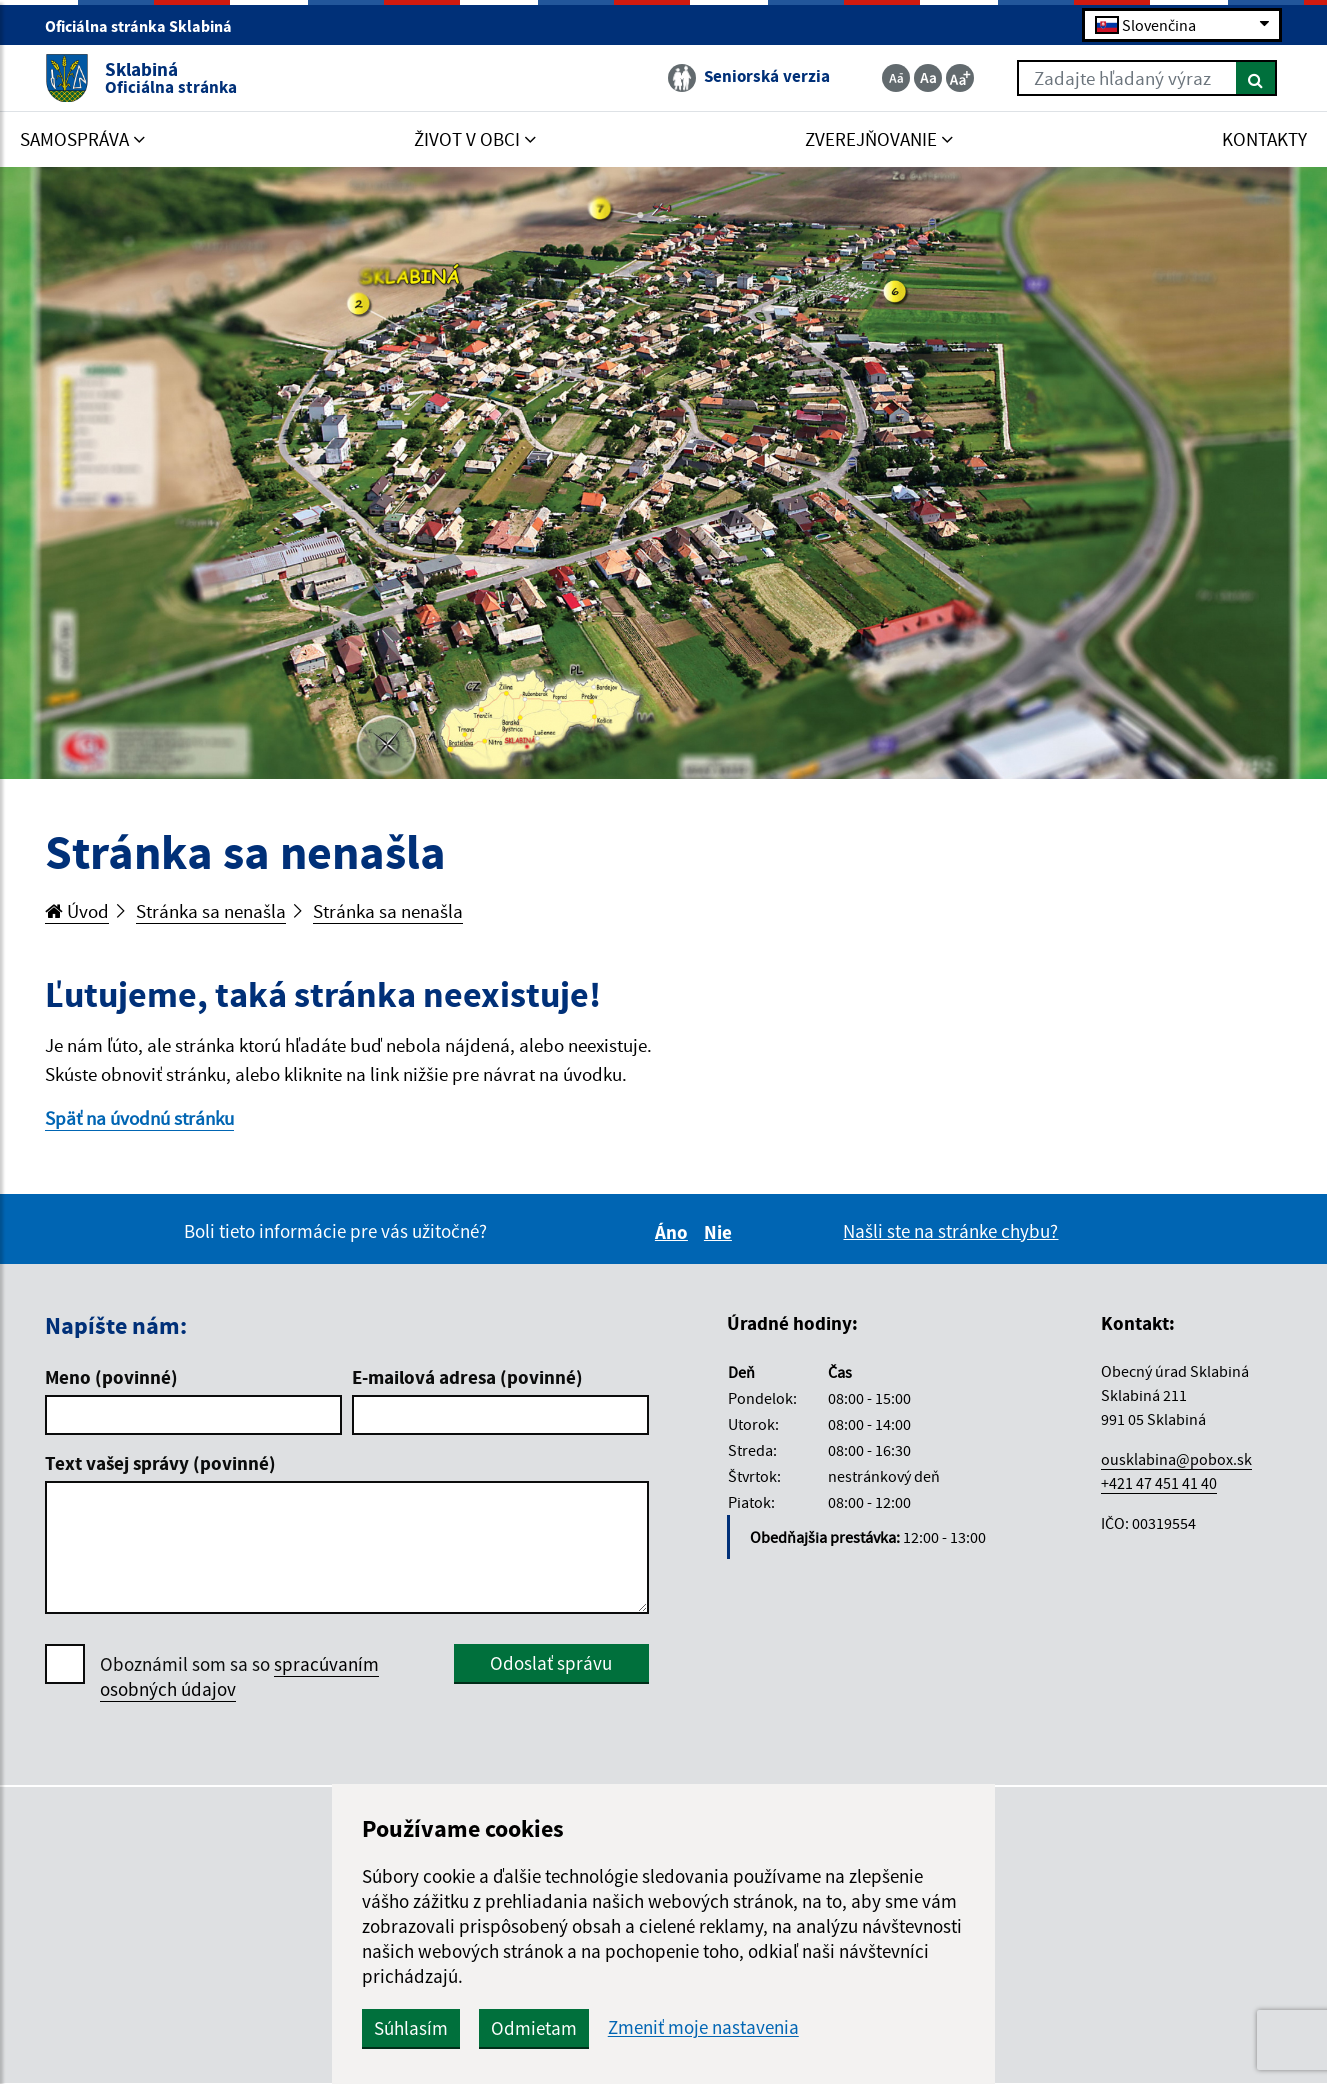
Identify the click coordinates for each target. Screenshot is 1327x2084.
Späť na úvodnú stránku (139, 1118)
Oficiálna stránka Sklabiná (147, 26)
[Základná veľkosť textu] (928, 78)
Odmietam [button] (534, 2028)
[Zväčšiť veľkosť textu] (960, 78)
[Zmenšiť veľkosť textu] (896, 78)
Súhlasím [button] (411, 2028)
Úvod (77, 911)
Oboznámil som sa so (239, 1677)
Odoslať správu (551, 1663)
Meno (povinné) (111, 1377)
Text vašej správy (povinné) (160, 1463)
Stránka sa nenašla (211, 911)
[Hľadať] (1256, 78)
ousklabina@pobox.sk (1176, 1459)
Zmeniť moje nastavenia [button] (703, 2027)
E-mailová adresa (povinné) (467, 1377)
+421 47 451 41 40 (1159, 1483)
